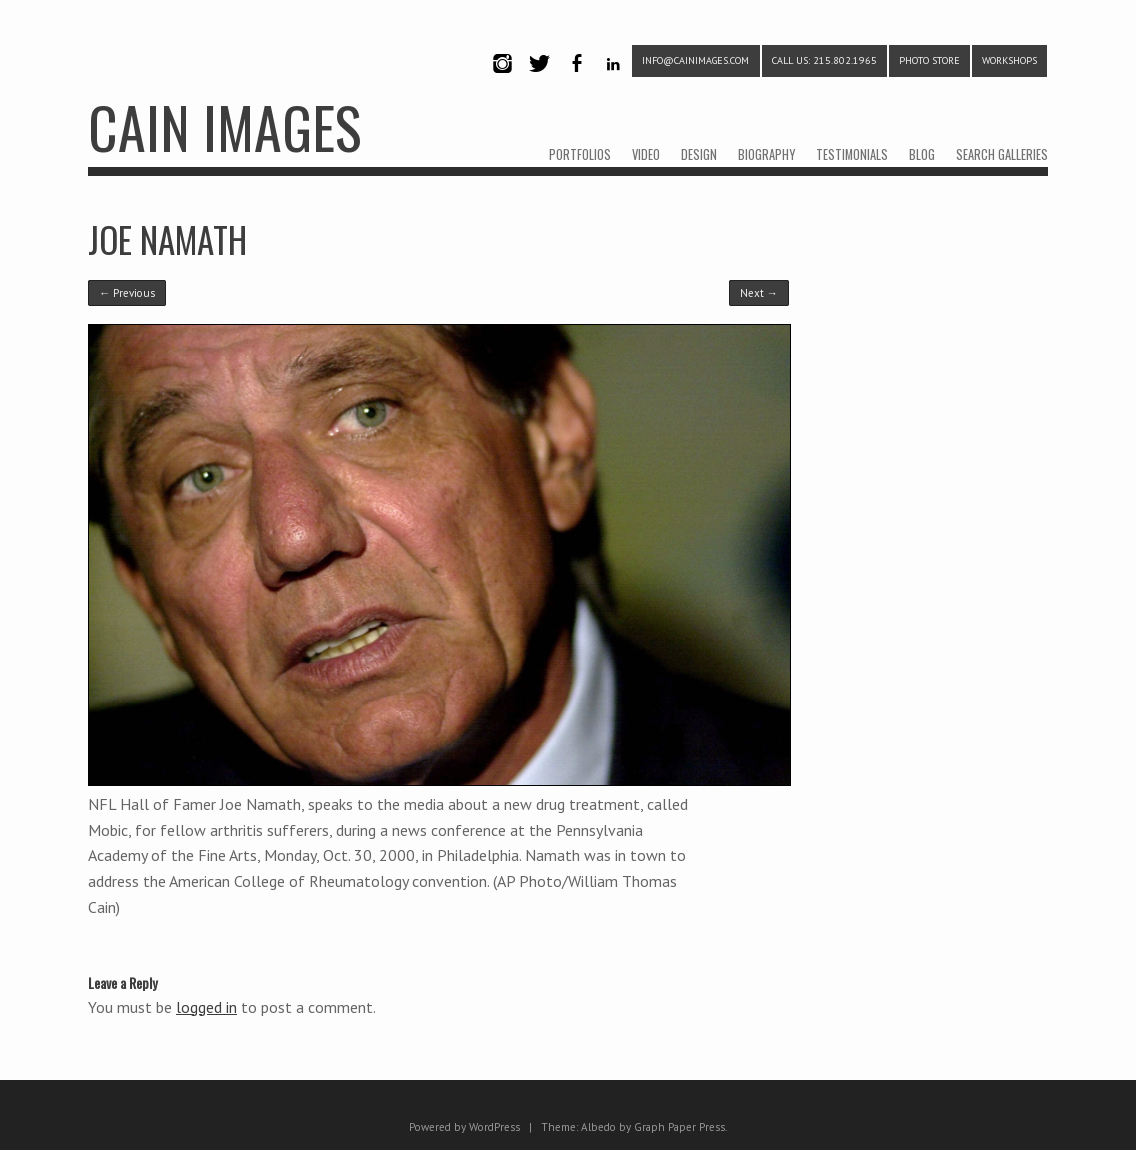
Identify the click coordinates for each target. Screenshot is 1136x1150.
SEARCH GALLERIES (1002, 154)
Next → (759, 293)
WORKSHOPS (1009, 60)
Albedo (598, 1127)
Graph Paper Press (679, 1127)
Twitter (539, 80)
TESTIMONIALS (852, 154)
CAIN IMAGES (224, 126)
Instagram (502, 80)
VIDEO (646, 154)
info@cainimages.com (695, 60)
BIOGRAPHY (766, 154)
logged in (206, 1007)
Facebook (576, 80)
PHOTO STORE (929, 60)
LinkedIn (613, 80)
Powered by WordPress (464, 1127)
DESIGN (699, 154)
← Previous (127, 293)
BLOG (922, 154)
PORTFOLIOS (580, 154)
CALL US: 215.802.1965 (824, 60)
